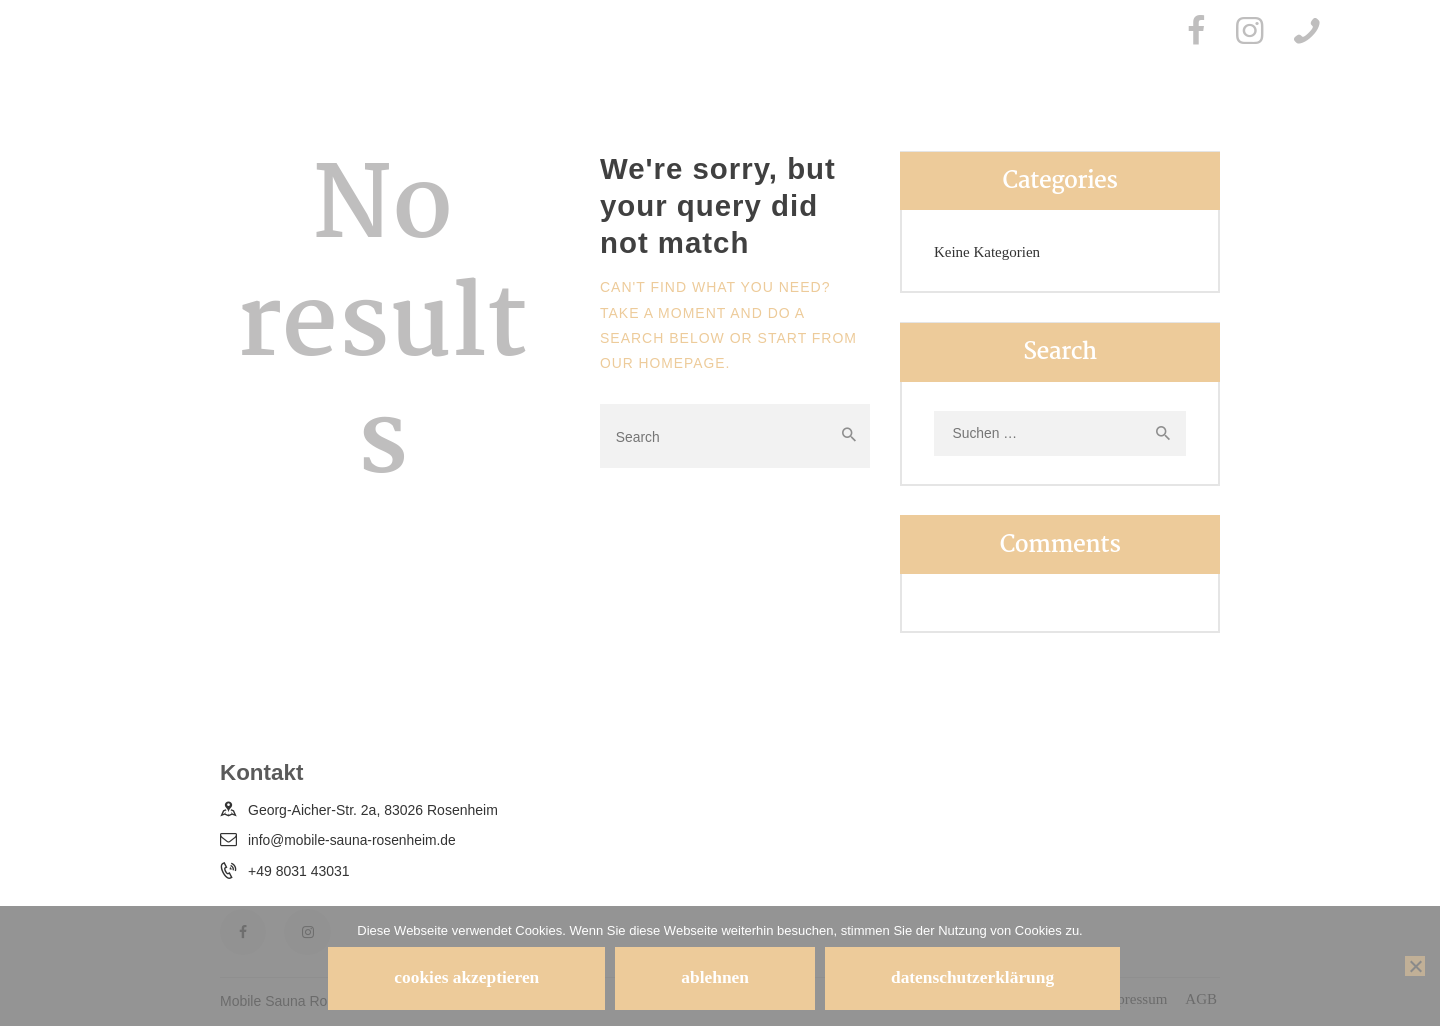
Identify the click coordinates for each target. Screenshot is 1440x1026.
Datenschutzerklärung (981, 977)
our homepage (663, 363)
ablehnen (716, 977)
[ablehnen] (1415, 965)
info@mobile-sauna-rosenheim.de (353, 841)
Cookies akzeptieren (459, 977)
